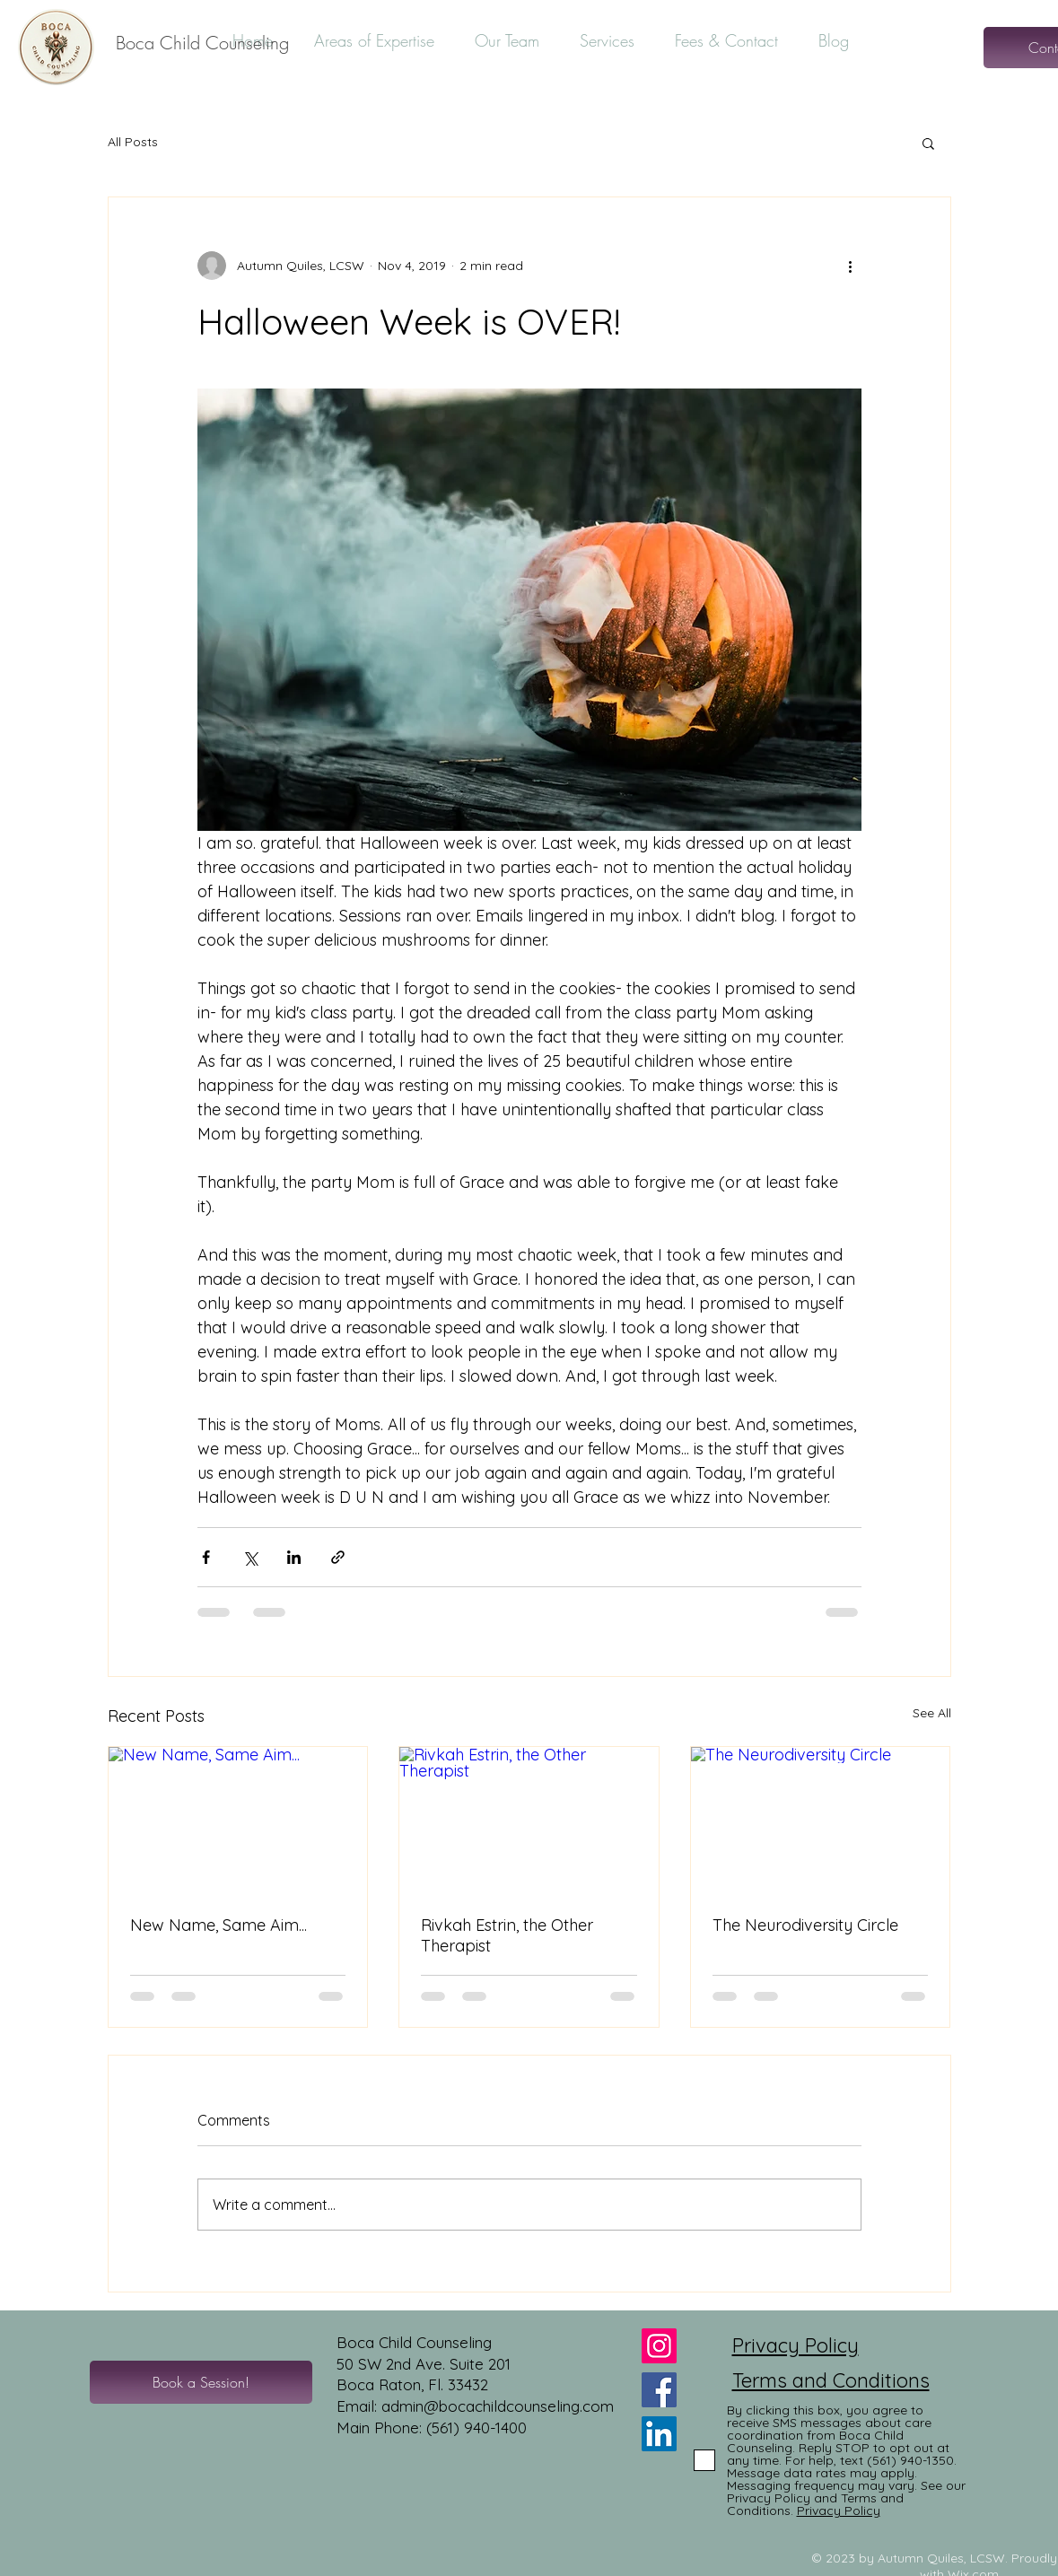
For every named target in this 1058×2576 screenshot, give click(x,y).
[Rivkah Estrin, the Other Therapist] (529, 1819)
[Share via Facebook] (205, 1557)
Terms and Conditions (831, 2380)
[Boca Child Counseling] (202, 43)
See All (932, 1713)
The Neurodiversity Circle (805, 1925)
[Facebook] (659, 2389)
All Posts (133, 142)
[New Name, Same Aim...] (238, 1819)
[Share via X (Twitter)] (249, 1557)
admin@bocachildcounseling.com (497, 2406)
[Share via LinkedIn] (293, 1557)
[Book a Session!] (201, 2382)
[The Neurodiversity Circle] (820, 1819)
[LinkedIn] (659, 2433)
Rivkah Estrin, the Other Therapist (507, 1935)
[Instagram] (659, 2345)
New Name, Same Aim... (218, 1925)
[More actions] (850, 265)
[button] (928, 142)
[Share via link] (337, 1557)
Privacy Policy (795, 2345)
